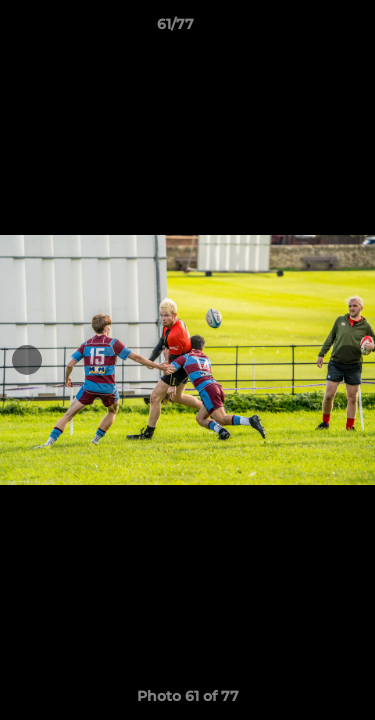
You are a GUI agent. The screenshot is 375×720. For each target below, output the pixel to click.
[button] (303, 29)
